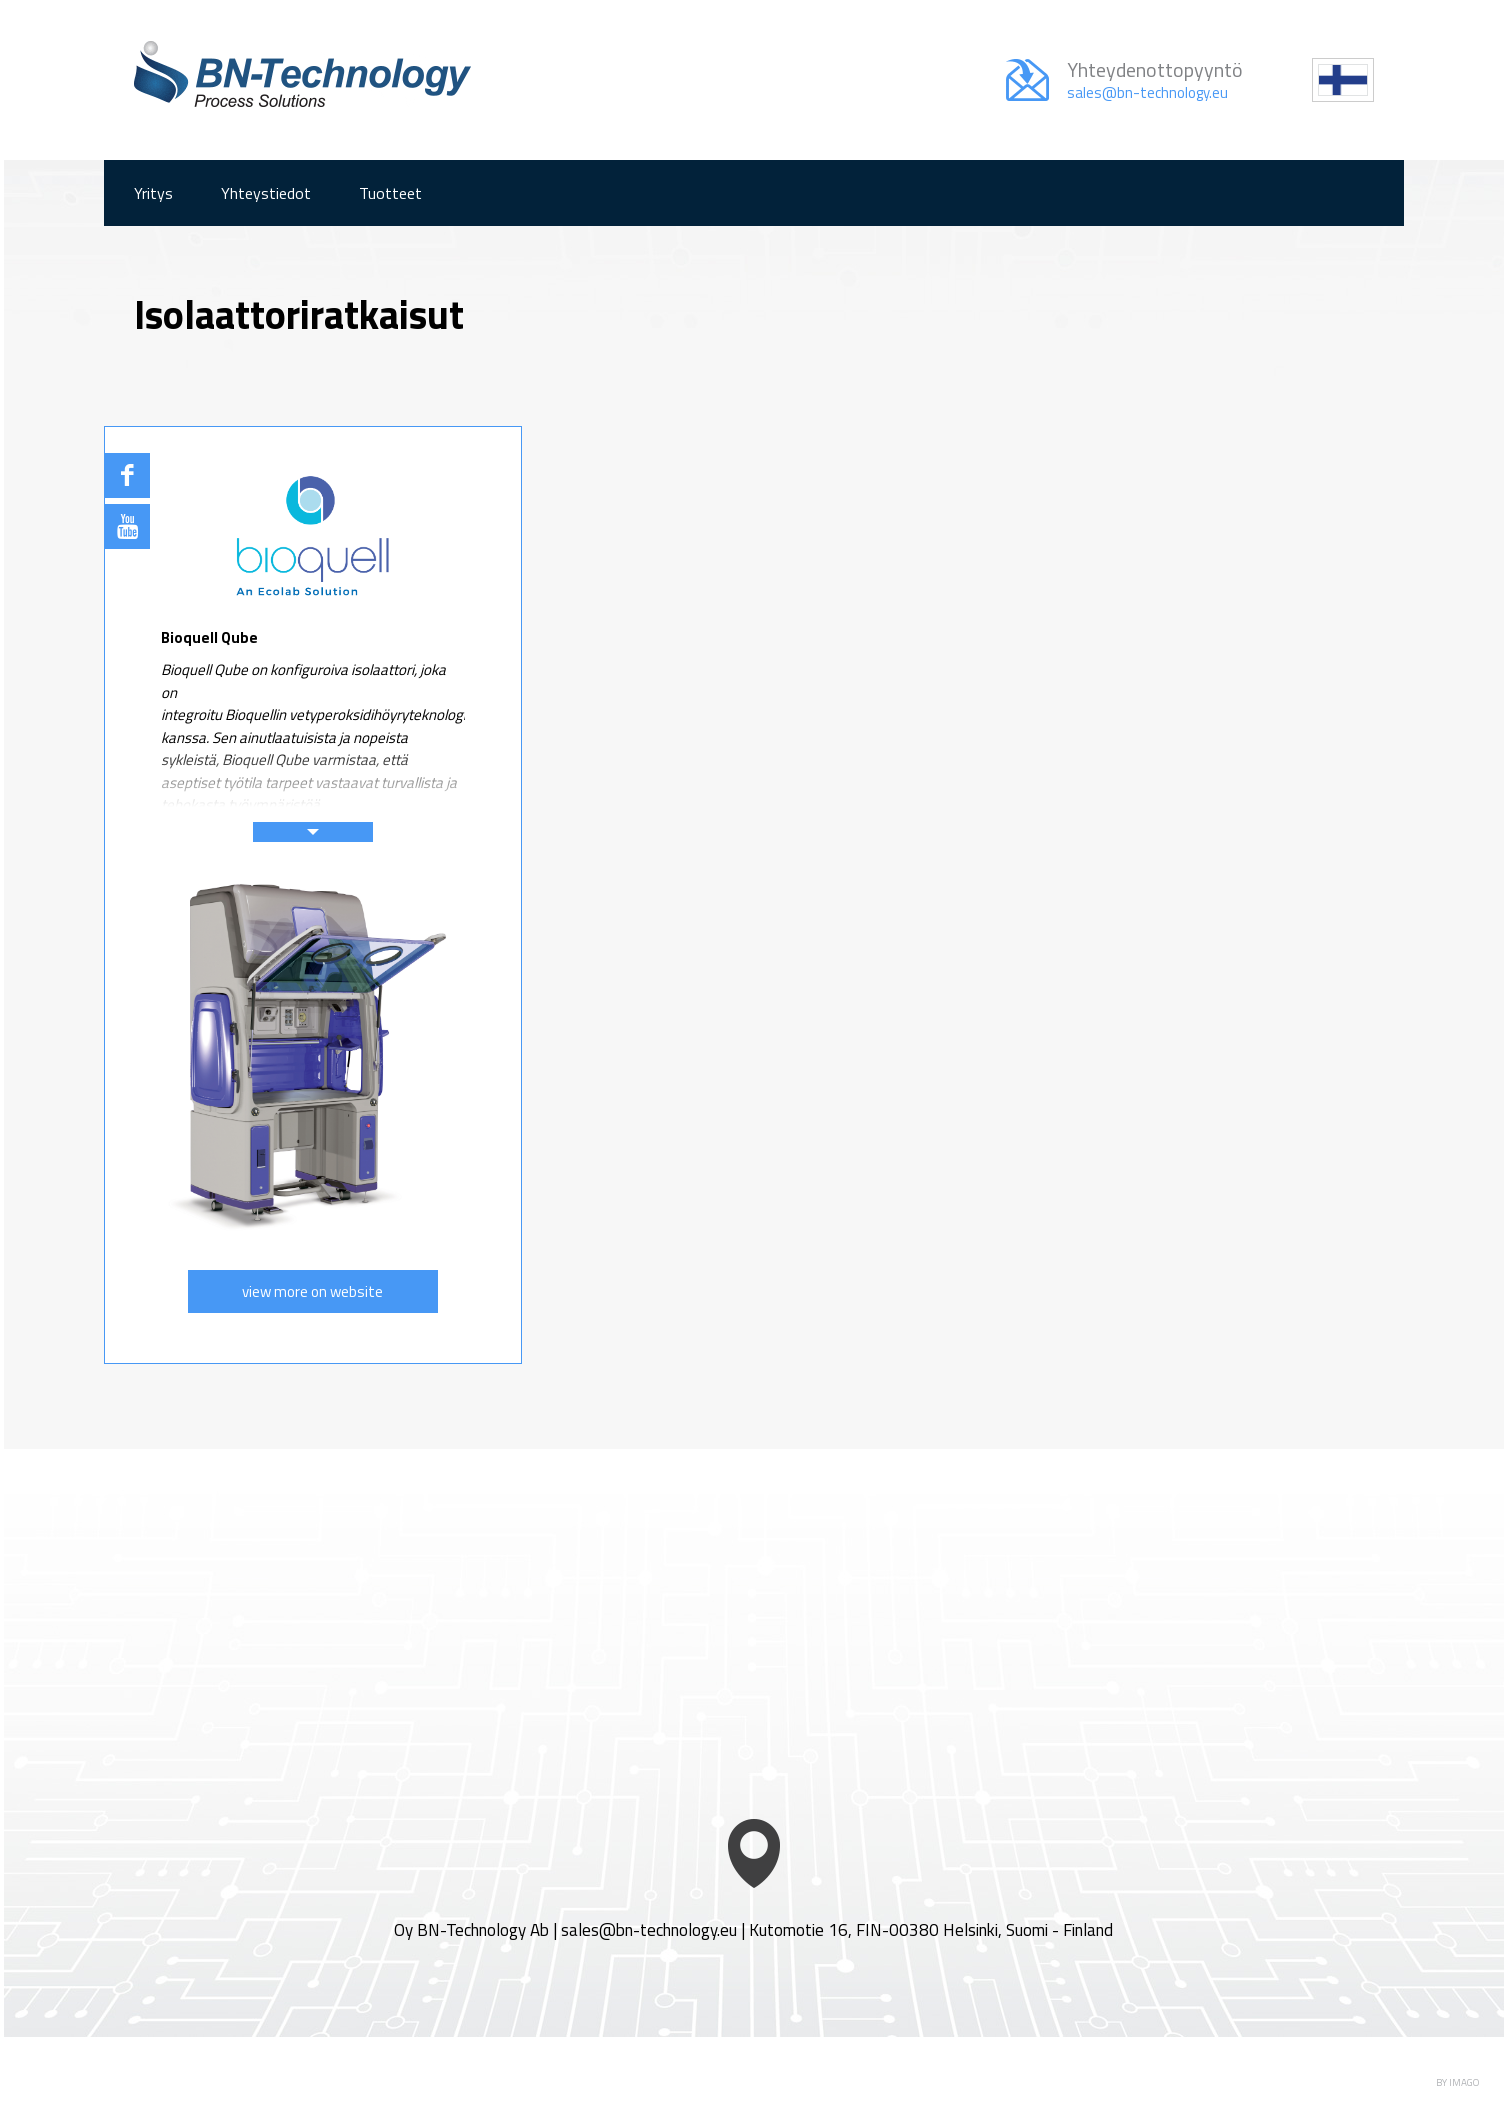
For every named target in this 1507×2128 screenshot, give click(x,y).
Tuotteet (390, 193)
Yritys (153, 193)
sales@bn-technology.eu (649, 1930)
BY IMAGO (1457, 2082)
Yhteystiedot (266, 193)
